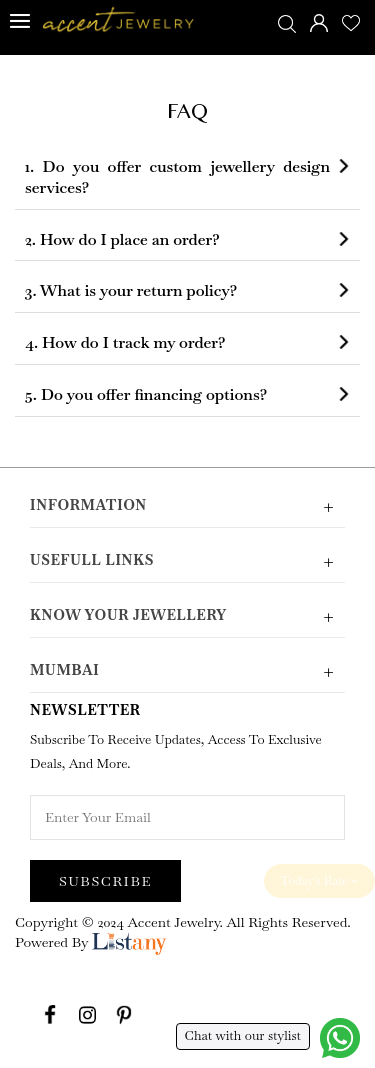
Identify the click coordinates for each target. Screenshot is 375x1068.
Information (187, 506)
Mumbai (187, 671)
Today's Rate (319, 881)
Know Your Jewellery (187, 616)
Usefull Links (187, 561)
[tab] (187, 178)
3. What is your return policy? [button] (131, 291)
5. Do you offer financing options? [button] (146, 395)
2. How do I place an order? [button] (122, 240)
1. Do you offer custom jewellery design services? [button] (177, 177)
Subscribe (105, 881)
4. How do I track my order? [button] (125, 343)
